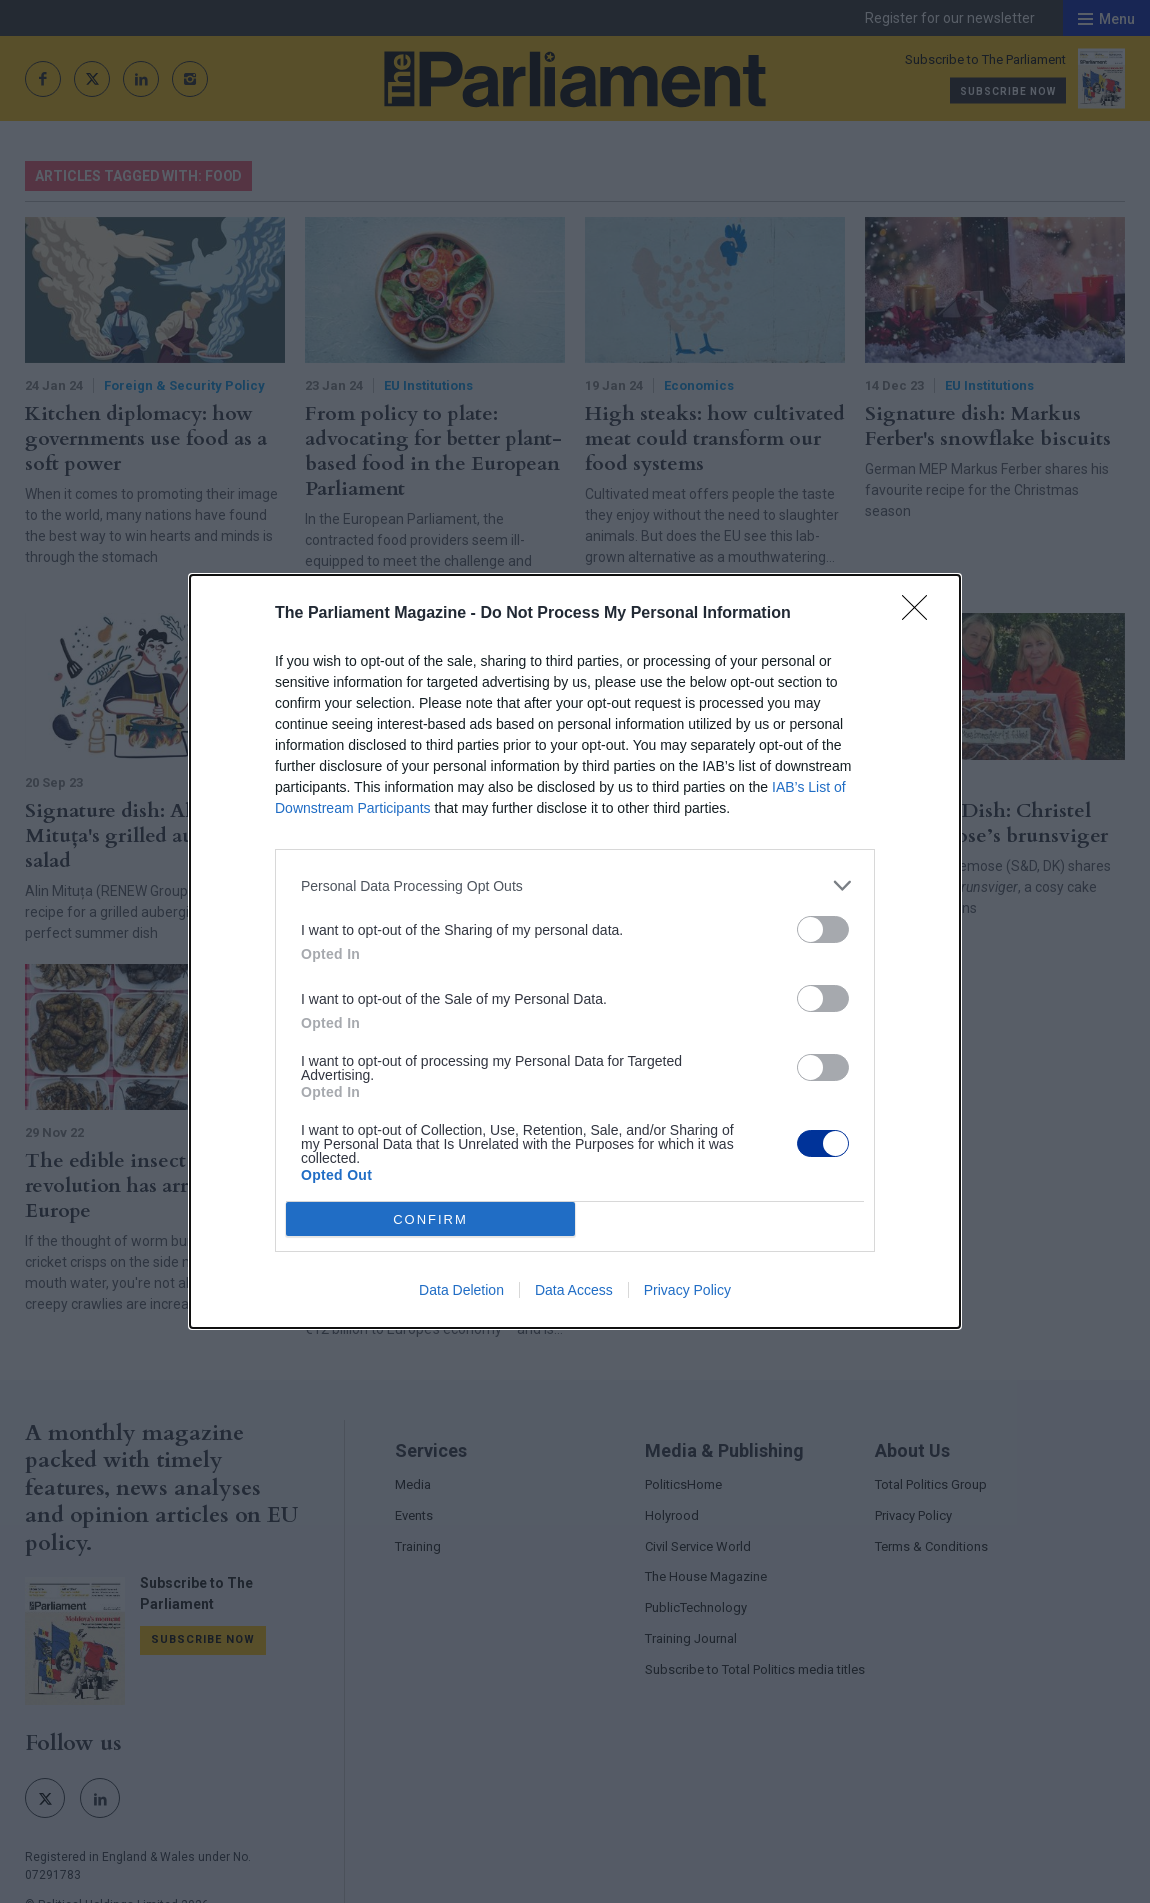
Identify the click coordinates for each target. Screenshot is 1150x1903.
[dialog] (575, 951)
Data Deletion (461, 1290)
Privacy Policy (687, 1290)
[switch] (823, 929)
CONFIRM (430, 1218)
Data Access (574, 1290)
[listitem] (575, 885)
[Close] (921, 614)
